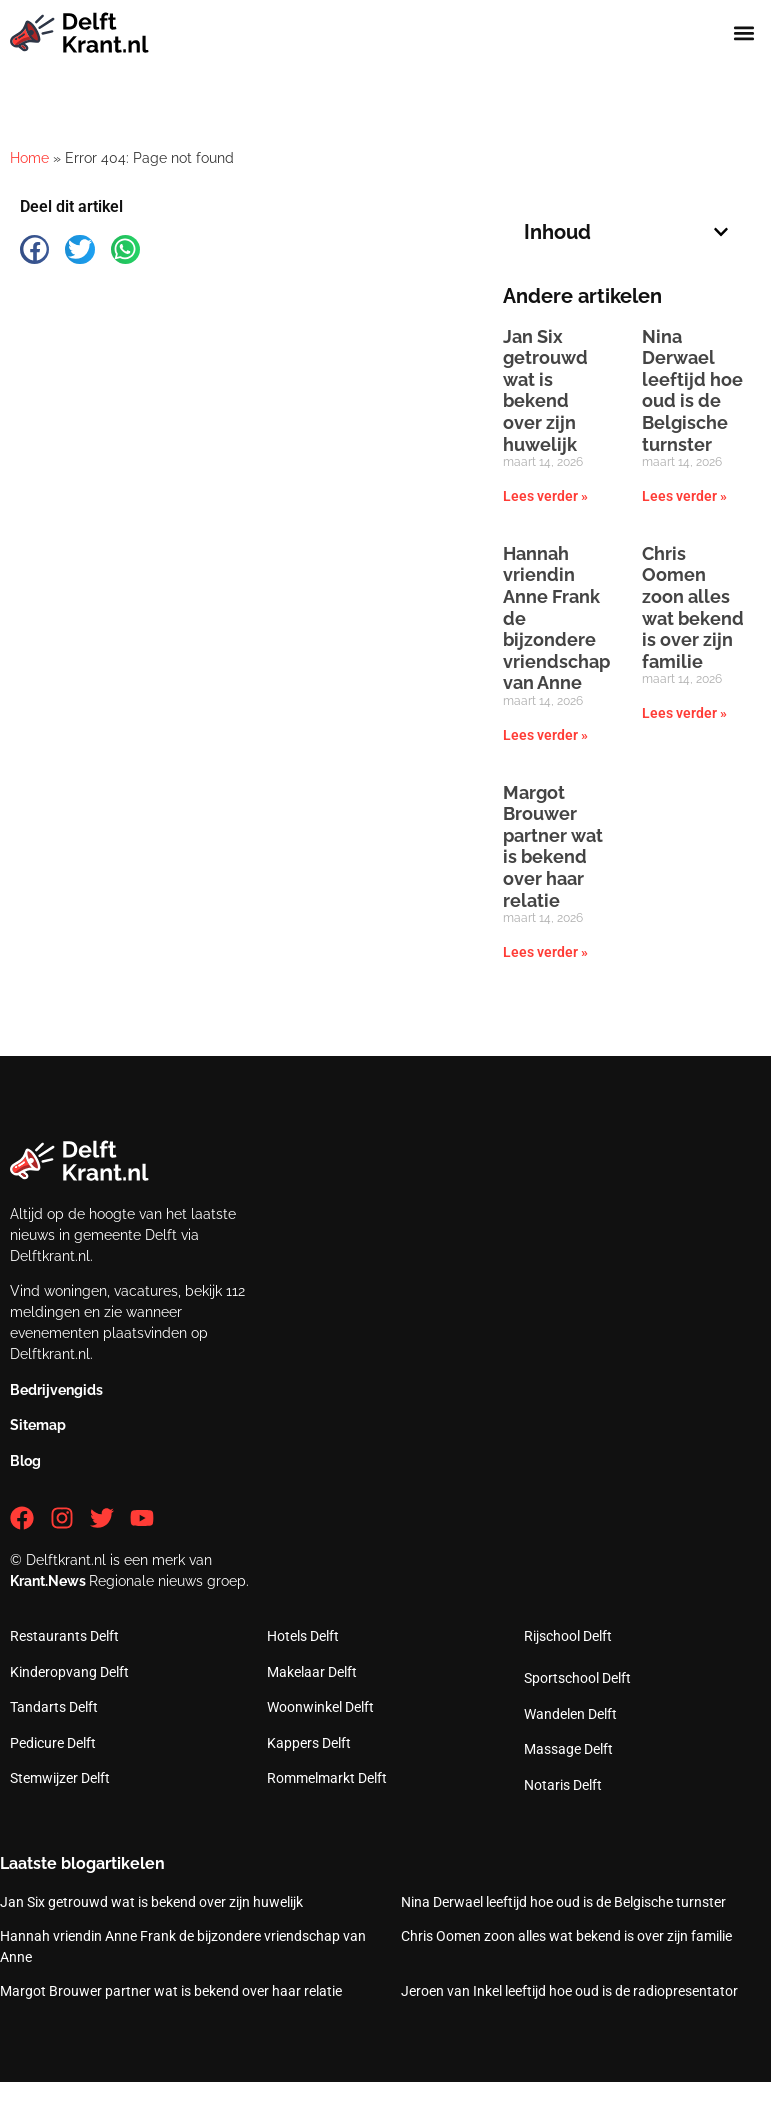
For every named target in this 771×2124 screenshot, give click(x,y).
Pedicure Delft (53, 1743)
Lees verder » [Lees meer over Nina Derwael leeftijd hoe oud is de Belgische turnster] (684, 496)
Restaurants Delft (64, 1636)
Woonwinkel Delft (320, 1707)
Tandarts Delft (54, 1707)
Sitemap (38, 1425)
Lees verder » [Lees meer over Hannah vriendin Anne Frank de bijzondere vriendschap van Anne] (545, 735)
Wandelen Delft (570, 1714)
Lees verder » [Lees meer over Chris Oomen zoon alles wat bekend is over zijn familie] (684, 713)
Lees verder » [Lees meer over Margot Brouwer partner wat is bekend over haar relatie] (545, 952)
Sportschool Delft (577, 1678)
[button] (744, 33)
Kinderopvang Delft (69, 1672)
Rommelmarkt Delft (327, 1778)
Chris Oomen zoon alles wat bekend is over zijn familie (693, 607)
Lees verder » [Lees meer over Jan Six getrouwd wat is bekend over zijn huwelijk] (545, 496)
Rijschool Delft (568, 1636)
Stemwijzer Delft (60, 1778)
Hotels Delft (303, 1636)
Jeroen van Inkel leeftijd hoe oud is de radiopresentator (569, 1991)
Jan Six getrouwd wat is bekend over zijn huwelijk (545, 390)
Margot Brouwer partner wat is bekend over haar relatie (553, 846)
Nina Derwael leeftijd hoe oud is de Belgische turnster (692, 390)
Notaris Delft (563, 1785)
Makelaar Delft (312, 1672)
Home (29, 158)
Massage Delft (568, 1749)
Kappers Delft (309, 1743)
